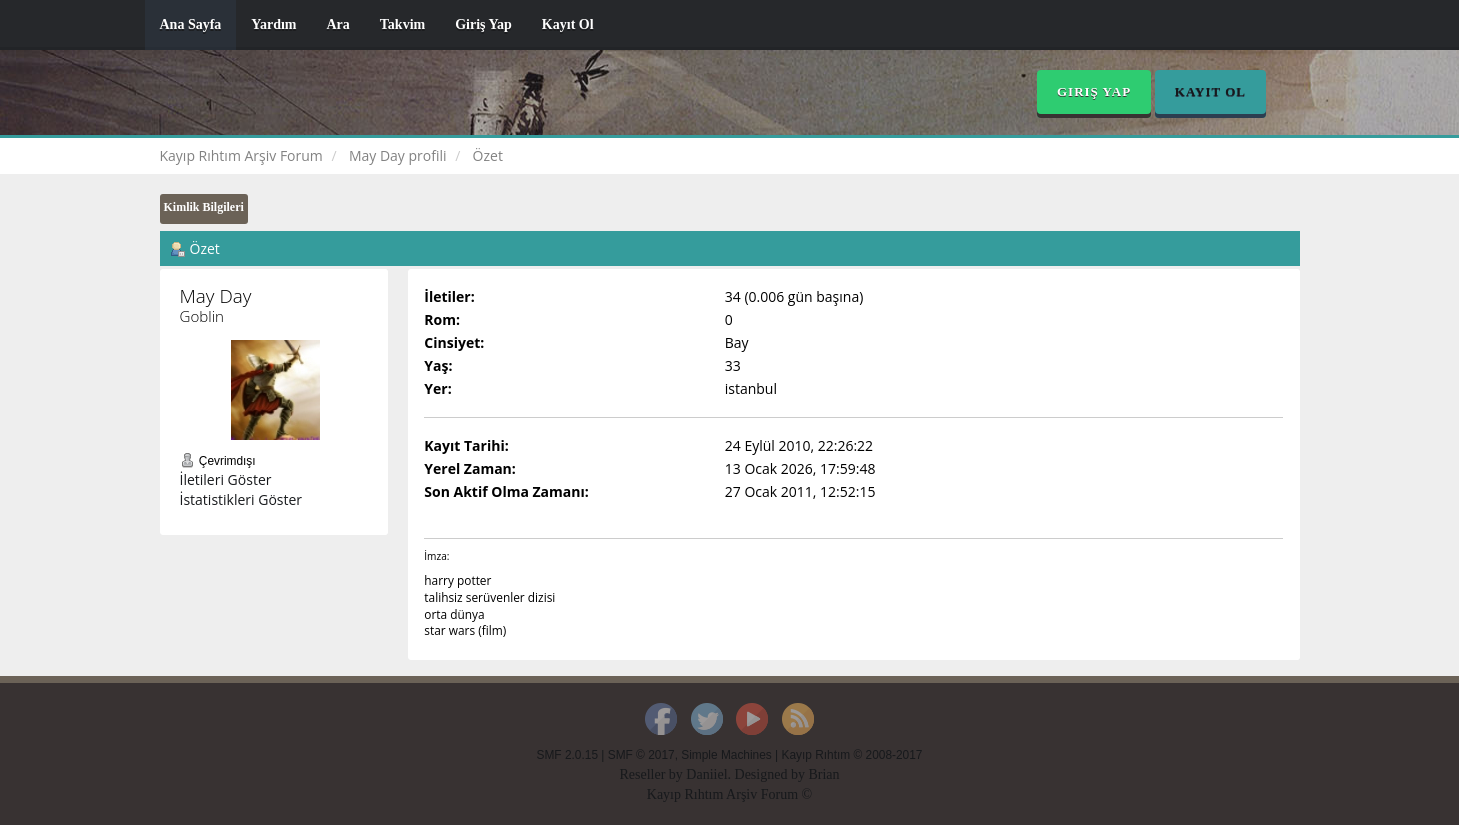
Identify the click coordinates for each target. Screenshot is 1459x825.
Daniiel (706, 774)
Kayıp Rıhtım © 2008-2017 (851, 755)
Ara (337, 24)
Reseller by (652, 774)
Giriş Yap (483, 24)
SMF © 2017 (641, 755)
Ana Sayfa (191, 24)
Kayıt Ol (568, 24)
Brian (823, 774)
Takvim (402, 24)
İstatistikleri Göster (241, 499)
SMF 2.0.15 (567, 755)
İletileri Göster (226, 479)
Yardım (273, 24)
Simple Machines (726, 755)
